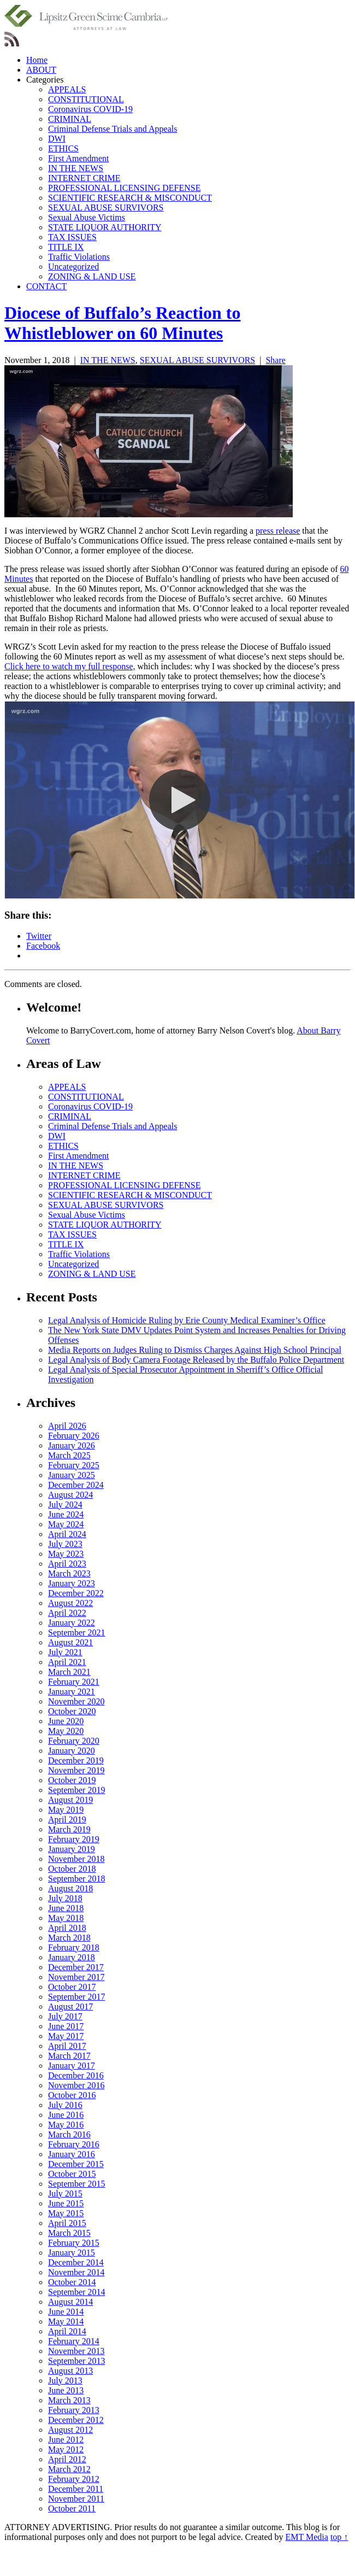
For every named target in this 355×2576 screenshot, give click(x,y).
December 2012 (76, 2420)
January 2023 (71, 1583)
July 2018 (65, 1898)
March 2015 (69, 2233)
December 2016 (76, 2075)
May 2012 (66, 2449)
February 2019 (73, 1839)
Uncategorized (73, 266)
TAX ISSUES (72, 237)
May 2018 (66, 1918)
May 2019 (66, 1809)
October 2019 (72, 1780)
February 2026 (73, 1435)
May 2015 (66, 2213)
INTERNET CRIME (84, 178)
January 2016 (71, 2154)
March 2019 (69, 1829)
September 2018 (76, 1878)
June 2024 (66, 1514)
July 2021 (65, 1652)
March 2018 (69, 1937)
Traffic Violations (79, 256)
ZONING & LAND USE (91, 276)
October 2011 (72, 2508)
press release (278, 530)
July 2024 (65, 1504)
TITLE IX (66, 247)
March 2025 (69, 1455)
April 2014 (67, 2331)
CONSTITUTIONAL (86, 99)
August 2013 (70, 2370)
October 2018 (72, 1868)
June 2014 (66, 2311)
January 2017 (71, 2065)
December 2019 (76, 1760)
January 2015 (71, 2252)
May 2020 (66, 1731)
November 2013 (76, 2351)
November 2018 (76, 1859)
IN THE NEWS (75, 168)
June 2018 (66, 1908)
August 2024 (70, 1494)
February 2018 (73, 1947)
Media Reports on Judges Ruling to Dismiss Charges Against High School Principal (194, 1349)
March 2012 (69, 2469)
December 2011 (75, 2488)
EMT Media (307, 2537)
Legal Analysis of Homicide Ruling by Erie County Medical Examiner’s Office (187, 1320)
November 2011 (76, 2498)
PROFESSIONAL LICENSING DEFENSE (124, 187)
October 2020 (72, 1711)
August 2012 (70, 2429)
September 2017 (76, 1996)
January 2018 (71, 1957)
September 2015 (76, 2183)
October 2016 (72, 2095)
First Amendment (78, 158)
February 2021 (73, 1681)
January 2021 (71, 1691)
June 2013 (66, 2390)
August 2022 (70, 1603)
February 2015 (73, 2242)
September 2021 (76, 1632)
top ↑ (339, 2537)
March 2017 (69, 2055)
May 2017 (66, 2036)
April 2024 (67, 1534)
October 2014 (72, 2282)
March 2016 (69, 2134)
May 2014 (66, 2321)
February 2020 (73, 1740)
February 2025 (73, 1465)
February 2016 (73, 2144)
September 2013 (76, 2360)
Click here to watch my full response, (69, 666)
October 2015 (72, 2173)
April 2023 (67, 1563)
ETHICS (63, 148)
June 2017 (66, 2026)
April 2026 (67, 1425)
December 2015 (76, 2164)
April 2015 (67, 2223)
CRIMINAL (69, 119)
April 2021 (67, 1662)
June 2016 (66, 2114)
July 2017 (65, 2016)
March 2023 (69, 1573)
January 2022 (71, 1622)
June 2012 (66, 2439)
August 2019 (70, 1799)
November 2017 (76, 1977)
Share (275, 360)
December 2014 (76, 2262)
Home (37, 60)
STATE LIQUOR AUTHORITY (105, 227)
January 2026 (71, 1445)
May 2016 (66, 2124)
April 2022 (67, 1612)
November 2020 (76, 1701)
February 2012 (73, 2479)
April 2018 (67, 1927)
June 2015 (66, 2203)
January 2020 (71, 1750)
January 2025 (71, 1475)
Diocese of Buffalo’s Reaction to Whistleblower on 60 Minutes (122, 323)
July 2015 (65, 2193)
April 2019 (67, 1819)
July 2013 (65, 2380)
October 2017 (72, 1986)
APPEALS (67, 89)
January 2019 (71, 1849)
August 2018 (70, 1888)
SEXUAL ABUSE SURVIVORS (106, 207)
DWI (57, 138)
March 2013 (69, 2400)
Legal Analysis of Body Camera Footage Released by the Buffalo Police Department (196, 1359)
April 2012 (67, 2459)
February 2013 (73, 2410)
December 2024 (76, 1484)
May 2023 (66, 1553)
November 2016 (76, 2085)
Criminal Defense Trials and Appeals (112, 128)
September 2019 (76, 1790)
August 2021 (70, 1642)
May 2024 (66, 1524)
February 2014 (73, 2341)
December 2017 (76, 1967)
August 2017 (70, 2006)
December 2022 (76, 1593)
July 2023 (65, 1544)
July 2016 (65, 2105)
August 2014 (70, 2301)
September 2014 (76, 2292)
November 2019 (76, 1770)
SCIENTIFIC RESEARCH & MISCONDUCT (130, 197)
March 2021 (69, 1672)
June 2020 (66, 1721)
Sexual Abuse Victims (86, 217)
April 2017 (67, 2046)
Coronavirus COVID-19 (90, 109)
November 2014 (76, 2272)
